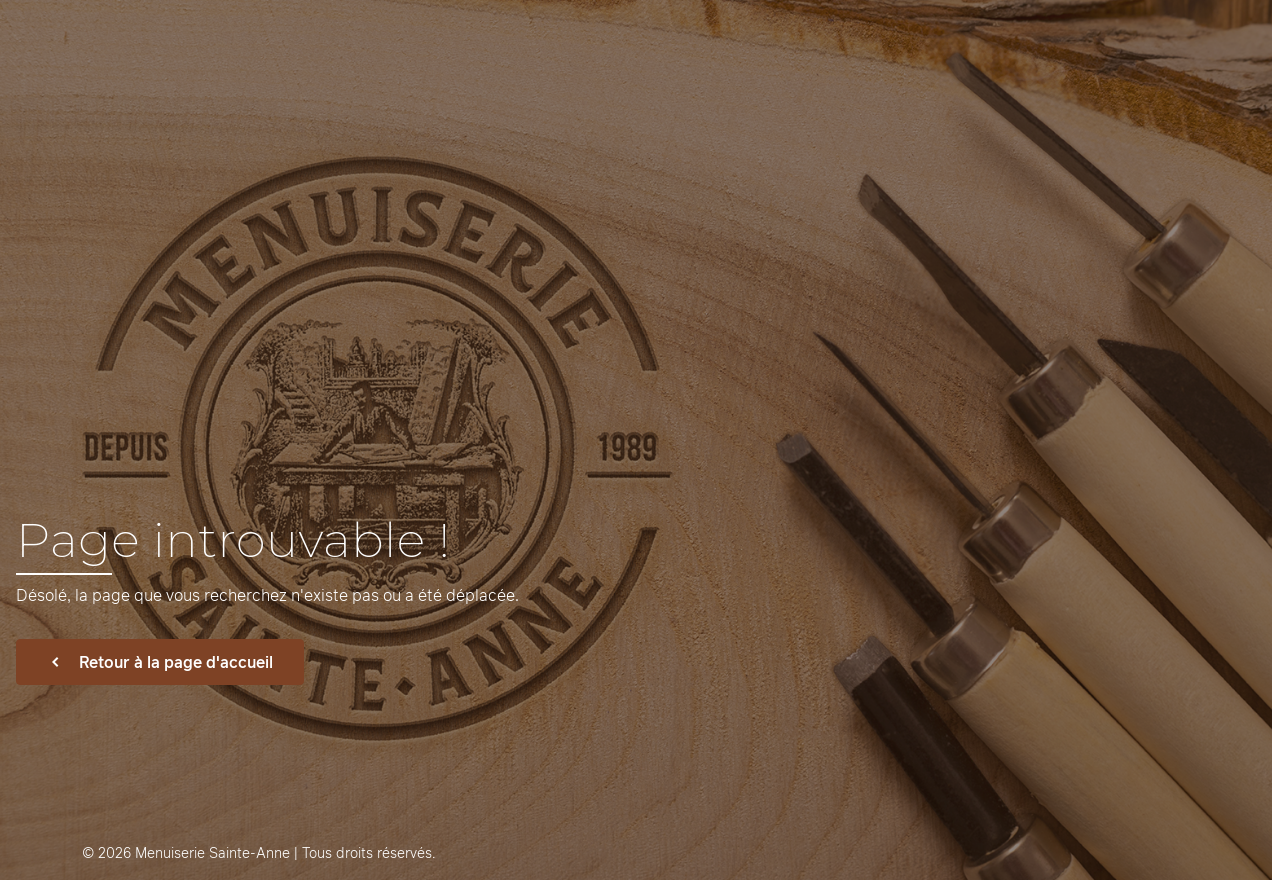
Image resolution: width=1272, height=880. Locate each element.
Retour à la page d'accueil (160, 662)
